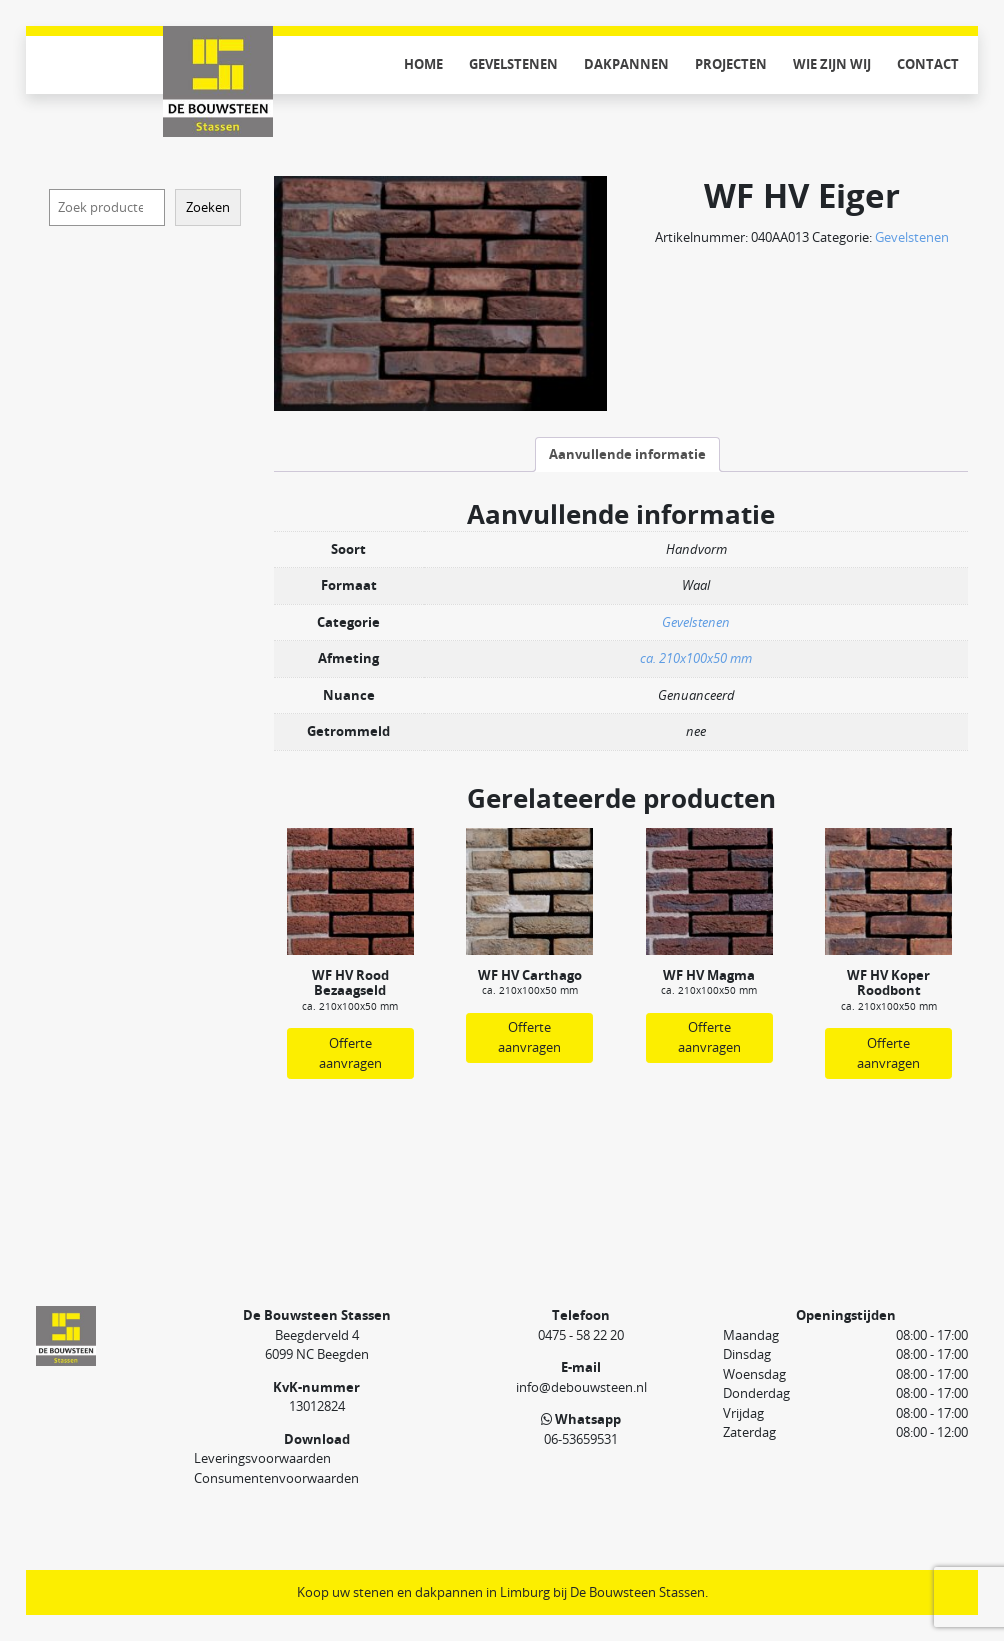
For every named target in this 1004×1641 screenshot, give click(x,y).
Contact (928, 64)
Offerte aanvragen (350, 1053)
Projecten (731, 64)
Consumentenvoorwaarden (276, 1478)
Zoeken (208, 207)
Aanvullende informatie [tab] (627, 454)
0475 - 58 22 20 (581, 1335)
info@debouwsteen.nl (581, 1387)
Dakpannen (626, 64)
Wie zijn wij (832, 64)
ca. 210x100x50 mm (696, 658)
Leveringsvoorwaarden (262, 1458)
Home (423, 64)
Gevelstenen (513, 64)
